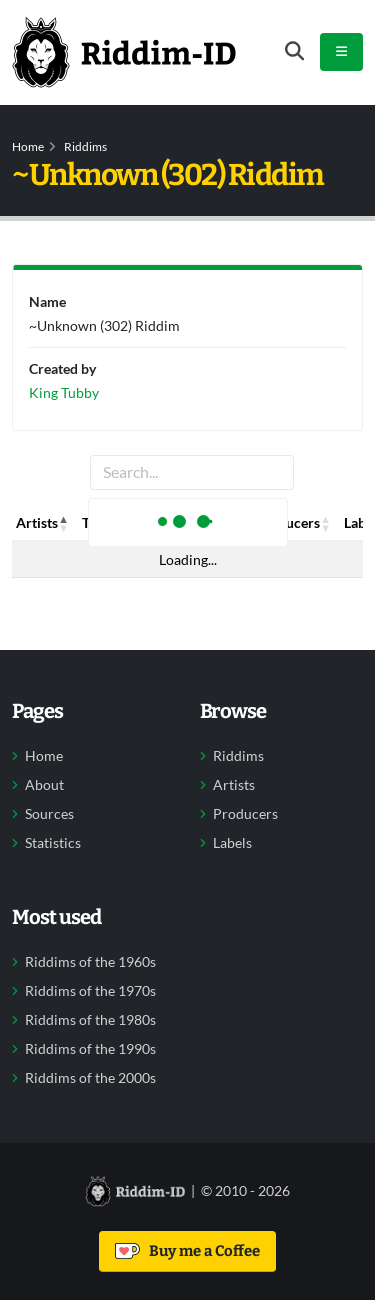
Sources (49, 814)
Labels (232, 843)
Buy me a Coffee (187, 1251)
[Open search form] (294, 51)
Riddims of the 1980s (90, 1020)
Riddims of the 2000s (90, 1078)
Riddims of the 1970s (90, 991)
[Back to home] (124, 52)
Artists (234, 785)
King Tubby (64, 392)
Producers (245, 814)
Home (28, 146)
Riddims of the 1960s (90, 962)
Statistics (53, 843)
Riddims (85, 146)
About (44, 785)
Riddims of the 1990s (90, 1049)
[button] (64, 523)
